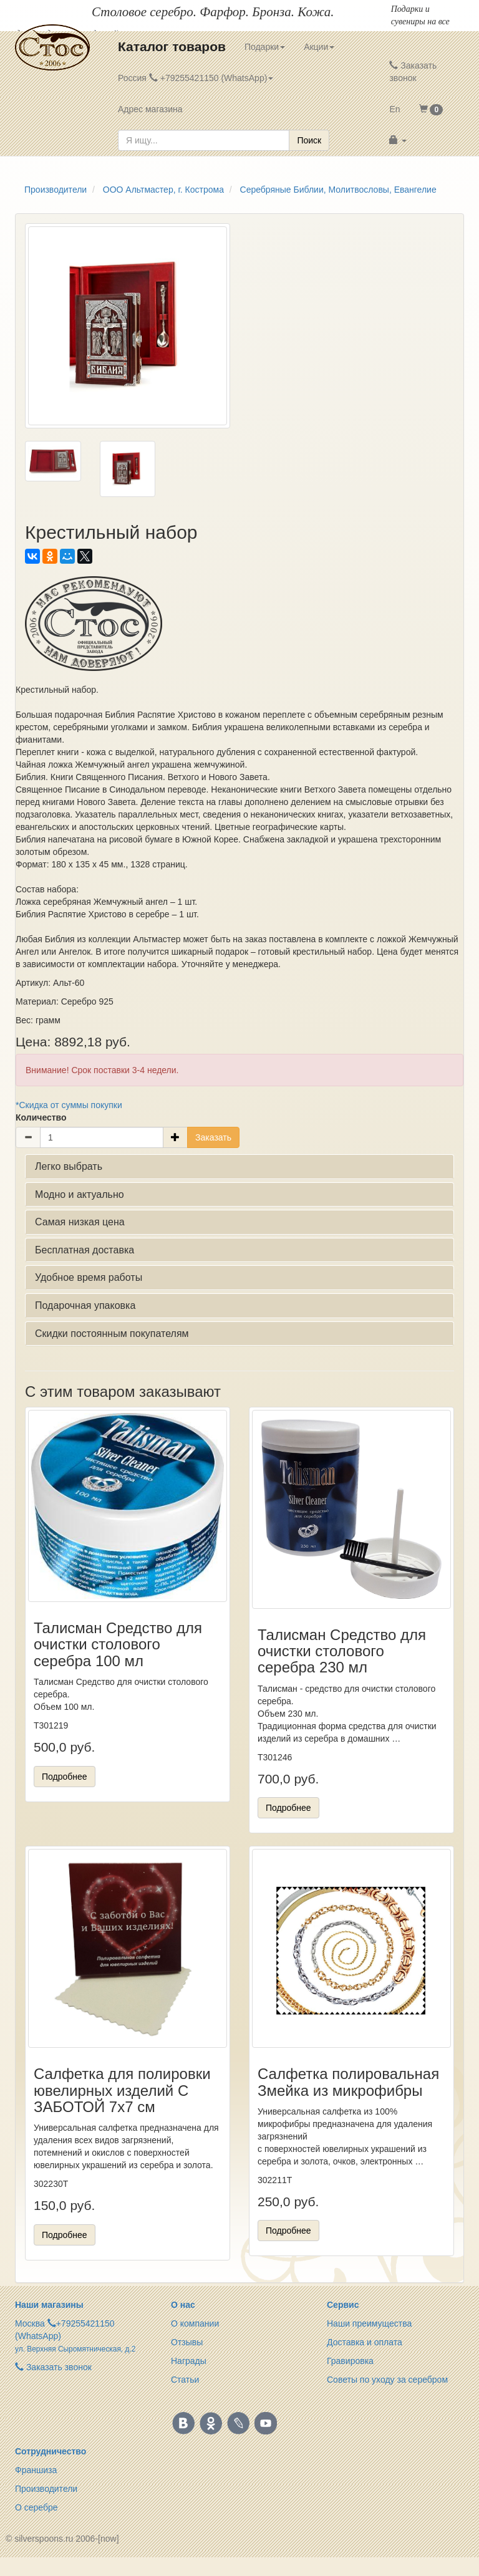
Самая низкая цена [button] (80, 1222)
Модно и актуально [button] (79, 1194)
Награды (188, 2361)
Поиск (309, 140)
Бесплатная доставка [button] (84, 1250)
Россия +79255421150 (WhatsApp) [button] (195, 78)
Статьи (185, 2380)
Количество (41, 1117)
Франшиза (36, 2470)
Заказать (213, 1137)
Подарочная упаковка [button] (85, 1305)
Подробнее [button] (64, 1777)
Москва (30, 2323)
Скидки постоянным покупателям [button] (112, 1333)
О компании (195, 2323)
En (394, 109)
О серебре (36, 2507)
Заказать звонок (413, 71)
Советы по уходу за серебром (387, 2380)
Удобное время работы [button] (88, 1277)
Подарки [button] (264, 47)
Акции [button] (319, 47)
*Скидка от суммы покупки (69, 1105)
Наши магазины (49, 2305)
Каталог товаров (172, 46)
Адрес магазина (150, 109)
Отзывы (187, 2342)
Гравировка (350, 2361)
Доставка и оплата (364, 2342)
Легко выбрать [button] (68, 1166)
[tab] (239, 1167)
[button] (431, 109)
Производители (46, 2489)
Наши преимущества (369, 2323)
